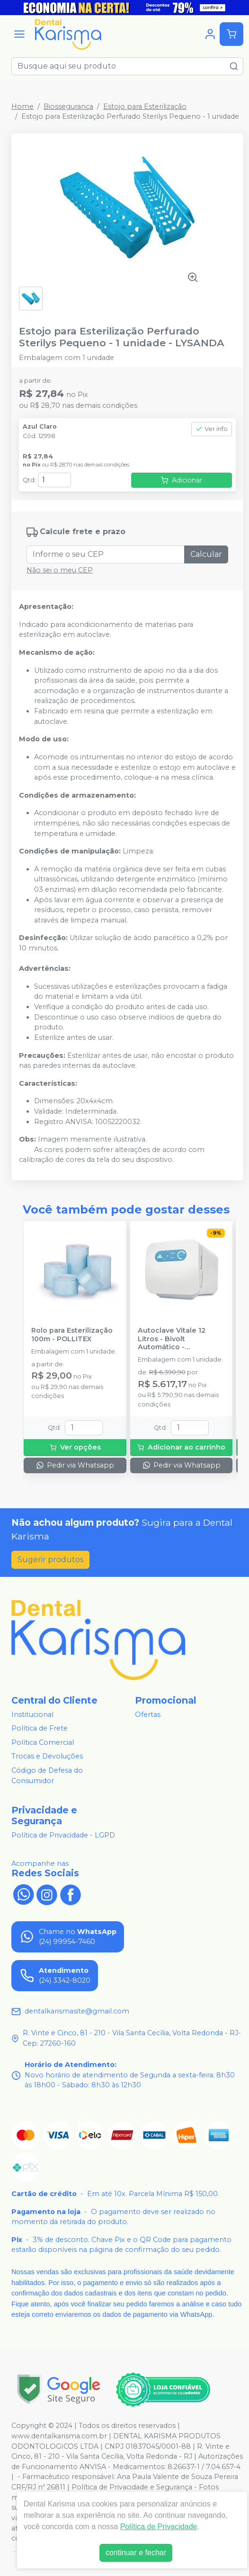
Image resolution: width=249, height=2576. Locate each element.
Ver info (212, 428)
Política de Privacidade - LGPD (63, 1835)
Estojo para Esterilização (145, 106)
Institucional (32, 1714)
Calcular (206, 554)
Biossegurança (68, 106)
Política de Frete (39, 1728)
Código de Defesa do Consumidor (47, 1775)
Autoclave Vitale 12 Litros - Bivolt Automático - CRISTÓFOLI (171, 1339)
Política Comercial (42, 1742)
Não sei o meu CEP (60, 570)
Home (22, 106)
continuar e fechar (136, 2553)
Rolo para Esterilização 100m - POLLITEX (72, 1335)
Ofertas (147, 1714)
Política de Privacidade (158, 2527)
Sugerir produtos (50, 1559)
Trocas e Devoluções (47, 1756)
